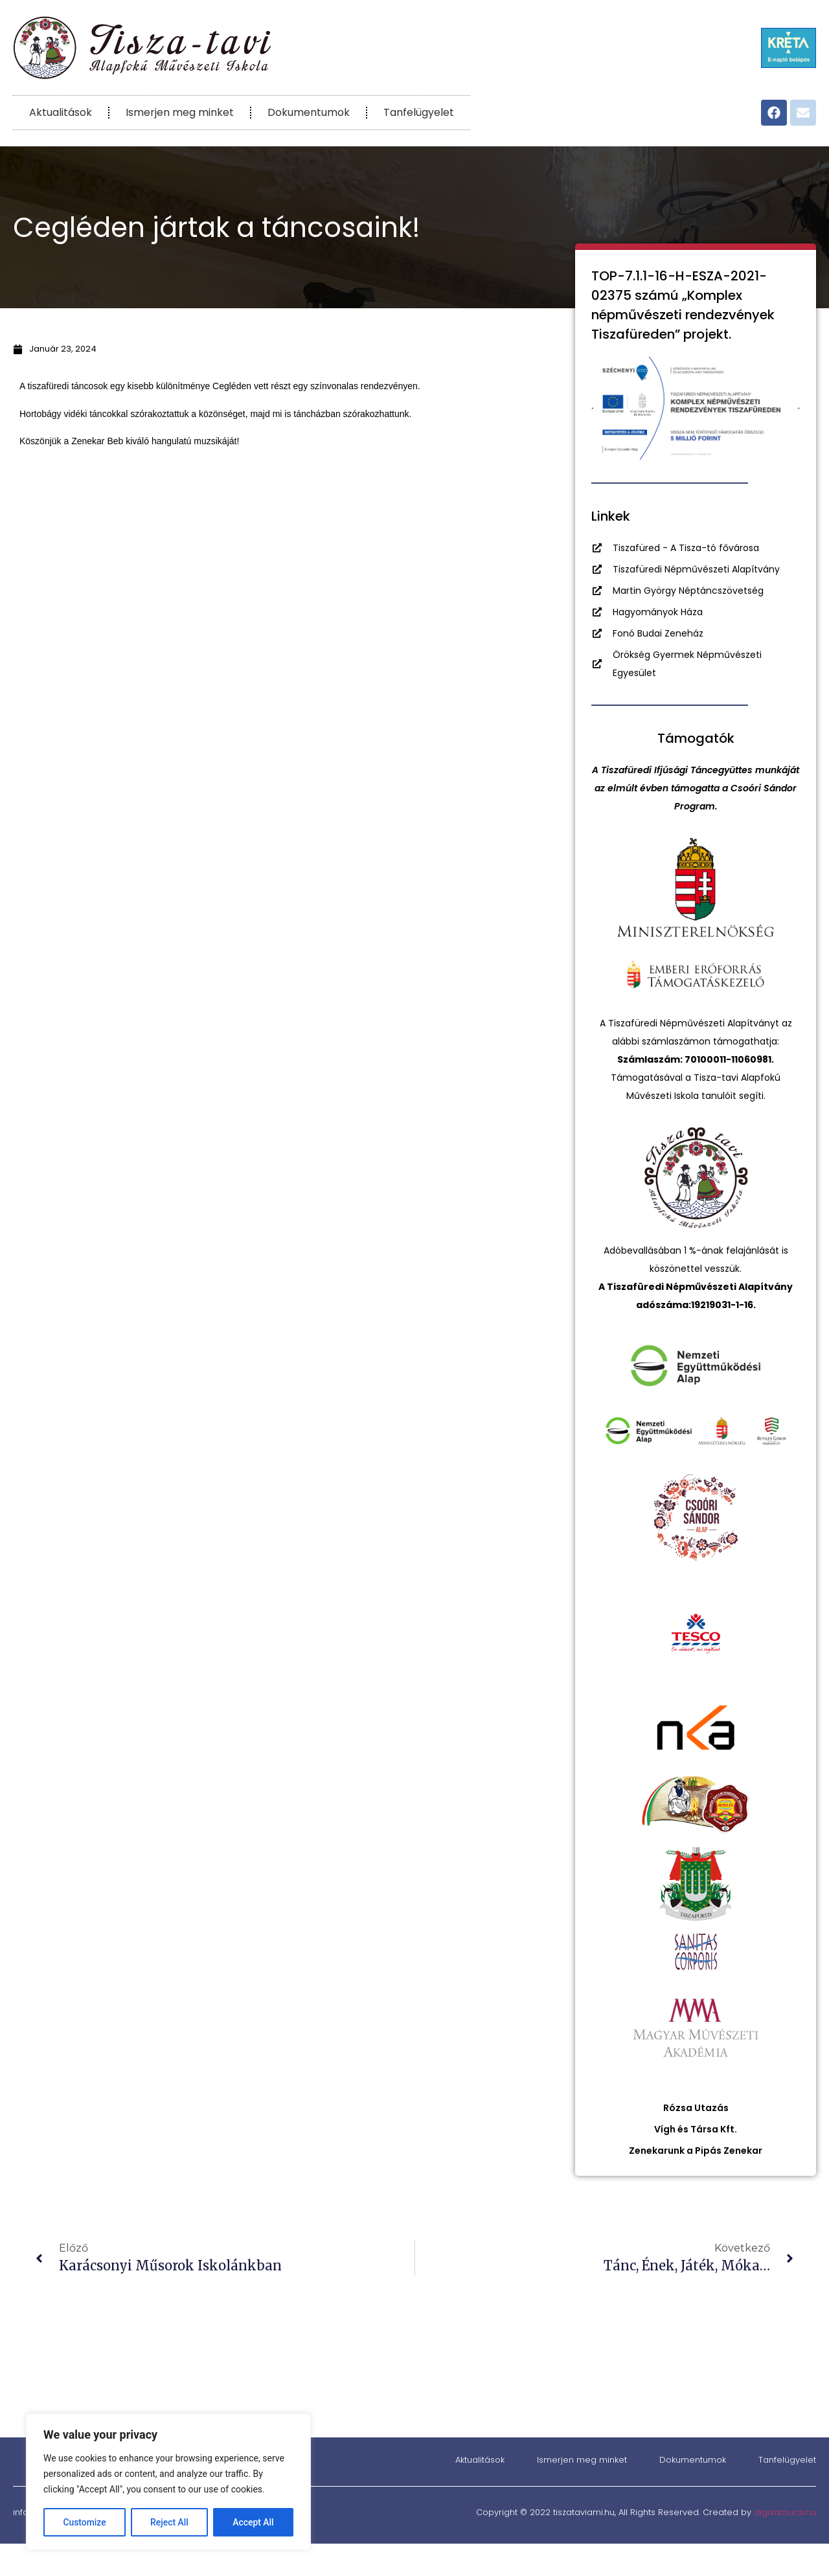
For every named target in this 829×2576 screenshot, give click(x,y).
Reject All (169, 2522)
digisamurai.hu (785, 2512)
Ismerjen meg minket (180, 112)
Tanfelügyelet (418, 112)
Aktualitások (60, 112)
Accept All (253, 2522)
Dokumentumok (308, 112)
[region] (168, 2482)
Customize (84, 2522)
